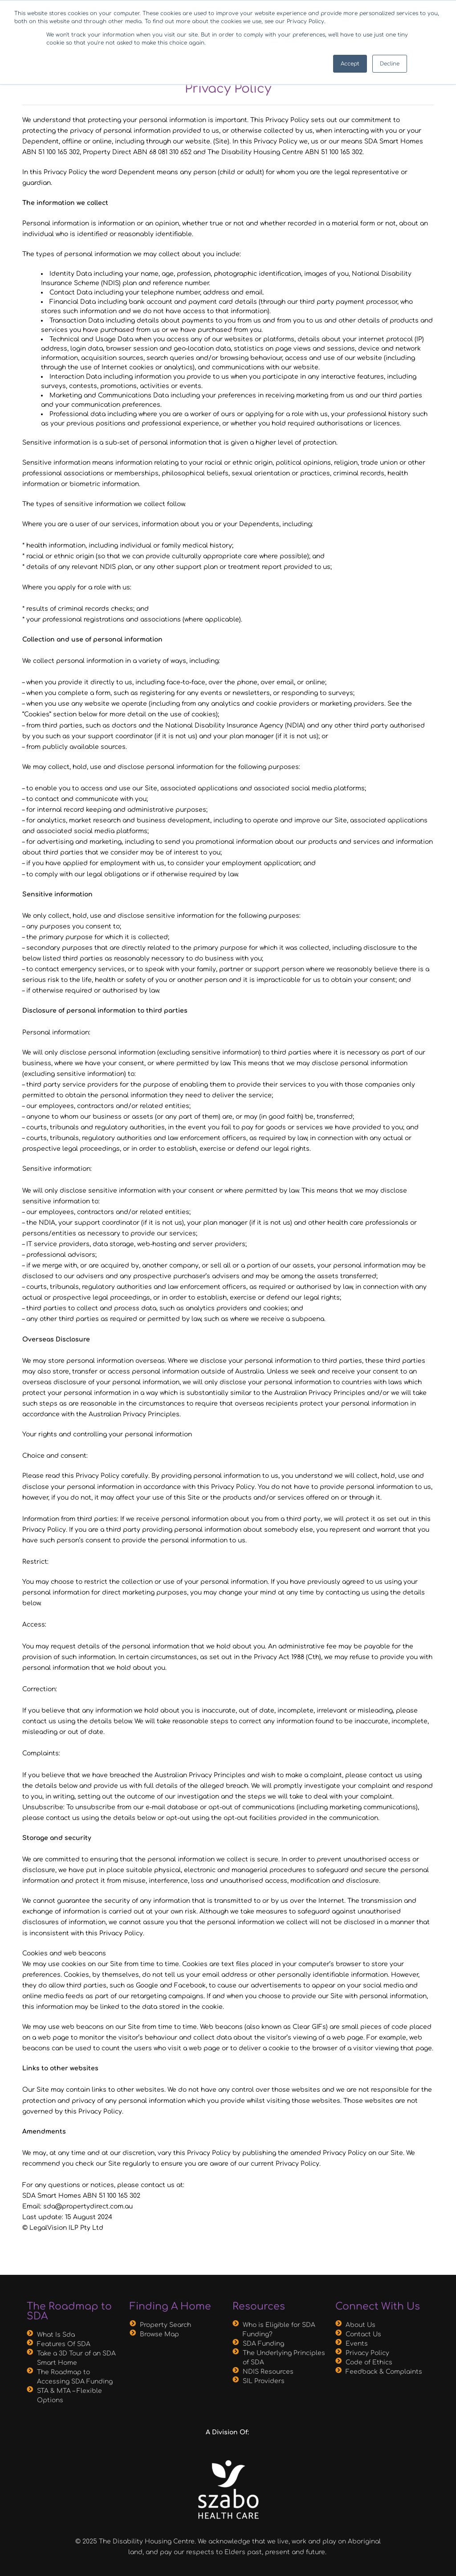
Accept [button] (350, 64)
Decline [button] (389, 64)
